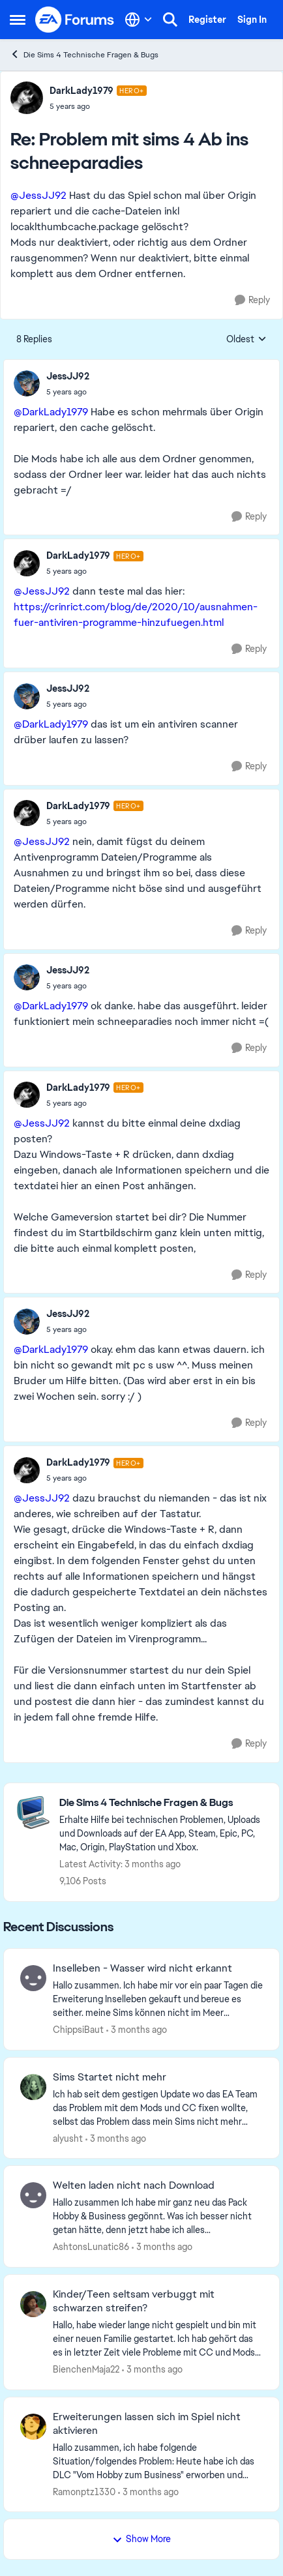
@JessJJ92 (38, 195)
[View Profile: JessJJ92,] (27, 383)
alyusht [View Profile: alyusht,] (68, 2138)
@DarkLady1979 (51, 412)
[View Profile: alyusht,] (33, 2087)
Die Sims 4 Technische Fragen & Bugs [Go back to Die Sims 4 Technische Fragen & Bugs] (84, 54)
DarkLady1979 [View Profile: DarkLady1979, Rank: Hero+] (81, 90)
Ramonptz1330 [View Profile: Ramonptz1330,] (84, 2491)
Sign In (252, 19)
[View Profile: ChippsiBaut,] (33, 1978)
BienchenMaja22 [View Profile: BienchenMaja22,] (86, 2369)
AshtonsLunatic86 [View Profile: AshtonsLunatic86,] (91, 2247)
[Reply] (252, 300)
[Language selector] (138, 20)
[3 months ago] (136, 2030)
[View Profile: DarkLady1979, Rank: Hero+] (26, 97)
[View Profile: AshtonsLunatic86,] (33, 2195)
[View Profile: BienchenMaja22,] (33, 2304)
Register (207, 19)
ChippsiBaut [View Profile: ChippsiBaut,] (78, 2030)
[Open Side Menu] (17, 19)
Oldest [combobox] (246, 339)
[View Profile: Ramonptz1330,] (33, 2427)
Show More (141, 2539)
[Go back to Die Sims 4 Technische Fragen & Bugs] (162, 1803)
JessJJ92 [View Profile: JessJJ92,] (67, 376)
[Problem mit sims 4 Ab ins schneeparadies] (98, 106)
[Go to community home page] (75, 20)
